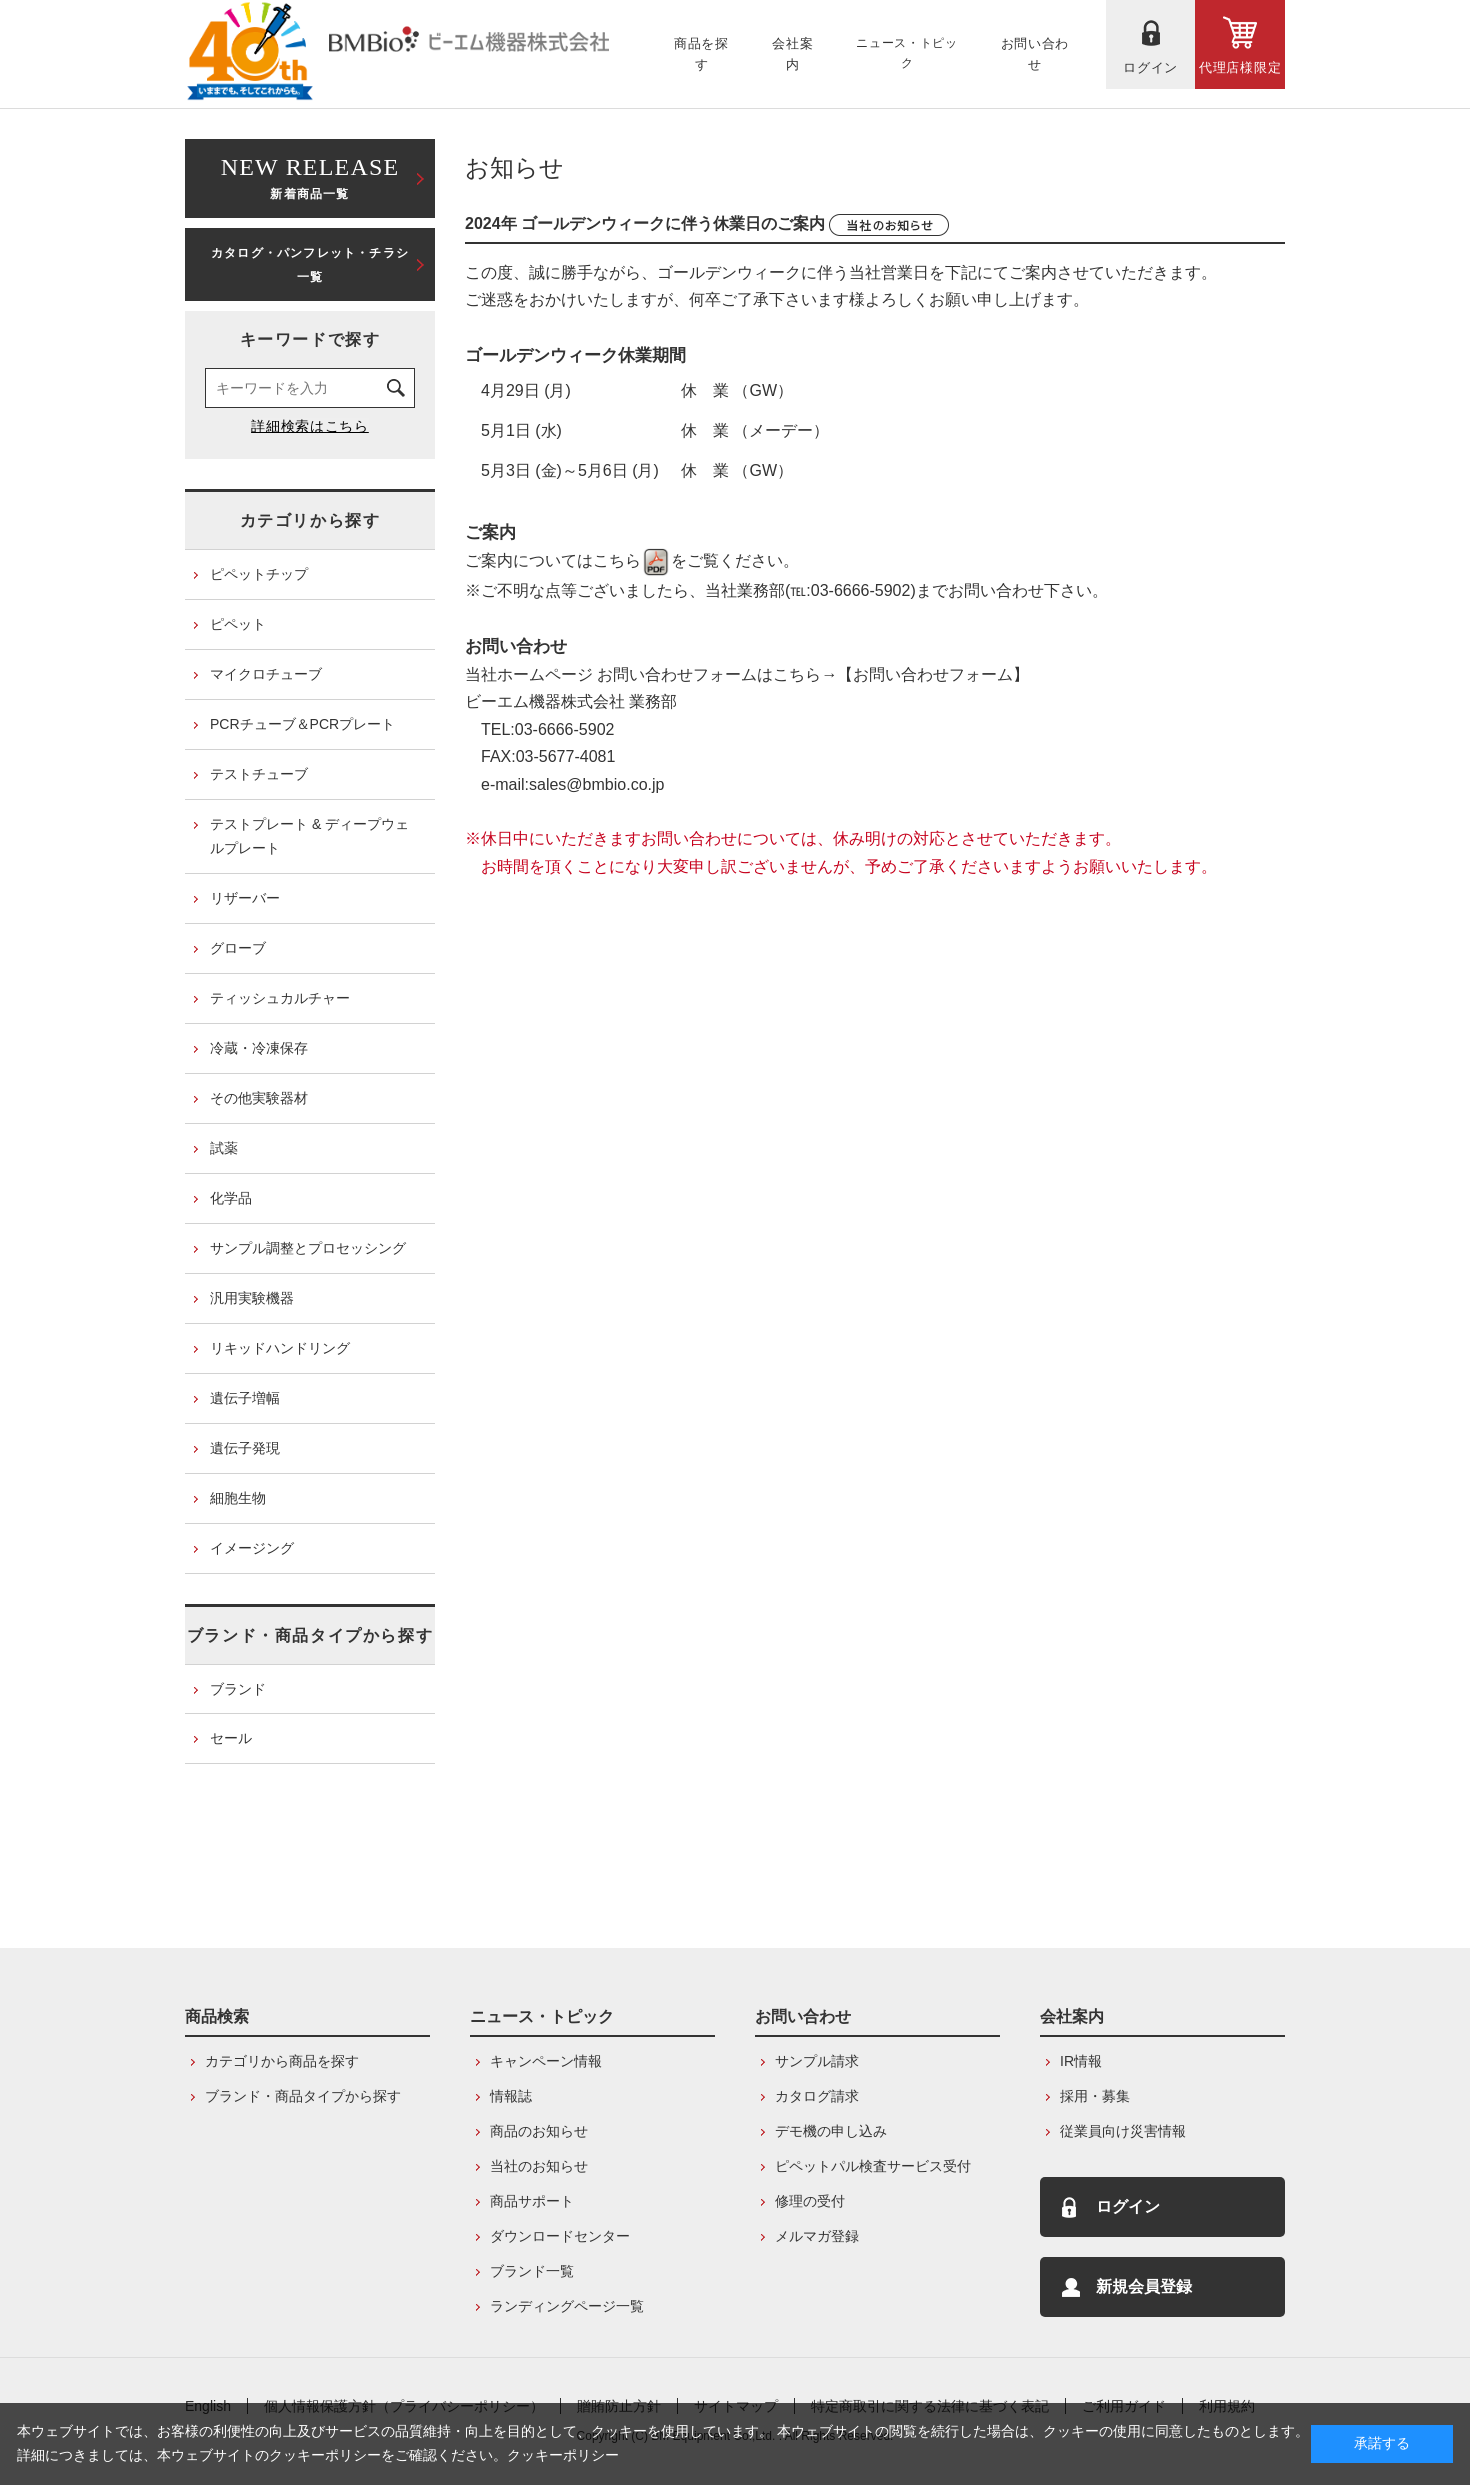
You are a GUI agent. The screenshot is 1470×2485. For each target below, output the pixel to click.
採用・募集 (1095, 2096)
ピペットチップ (259, 574)
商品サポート (532, 2201)
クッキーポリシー (563, 2455)
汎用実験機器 (252, 1298)
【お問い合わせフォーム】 (933, 674)
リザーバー (245, 898)
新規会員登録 (1144, 2286)
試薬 (224, 1148)
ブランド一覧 (532, 2271)
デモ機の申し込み (831, 2131)
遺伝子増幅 (245, 1398)
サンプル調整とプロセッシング (308, 1248)
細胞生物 (238, 1498)
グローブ (238, 948)
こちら (632, 560)
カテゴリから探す (310, 520)
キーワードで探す (310, 339)
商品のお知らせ (539, 2131)
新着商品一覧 (310, 176)
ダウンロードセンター (560, 2236)
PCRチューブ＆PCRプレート (302, 724)
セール (231, 1738)
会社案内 (1072, 2016)
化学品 (231, 1198)
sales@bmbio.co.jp (596, 784)
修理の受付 (810, 2201)
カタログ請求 (817, 2096)
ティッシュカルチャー (280, 998)
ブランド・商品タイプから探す (310, 1635)
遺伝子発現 (245, 1448)
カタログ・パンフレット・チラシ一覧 (310, 265)
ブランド (238, 1689)
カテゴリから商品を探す (282, 2061)
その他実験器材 (259, 1098)
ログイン (1128, 2206)
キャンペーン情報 (546, 2061)
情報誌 (511, 2096)
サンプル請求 (817, 2061)
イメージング (252, 1548)
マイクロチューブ (266, 674)
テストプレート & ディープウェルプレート (309, 836)
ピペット (238, 624)
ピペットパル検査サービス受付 (873, 2166)
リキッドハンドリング (280, 1348)
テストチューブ (259, 774)
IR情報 (1081, 2061)
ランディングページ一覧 (567, 2306)
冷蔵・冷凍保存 (259, 1048)
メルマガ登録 (817, 2236)
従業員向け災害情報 (1123, 2131)
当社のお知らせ (539, 2166)
